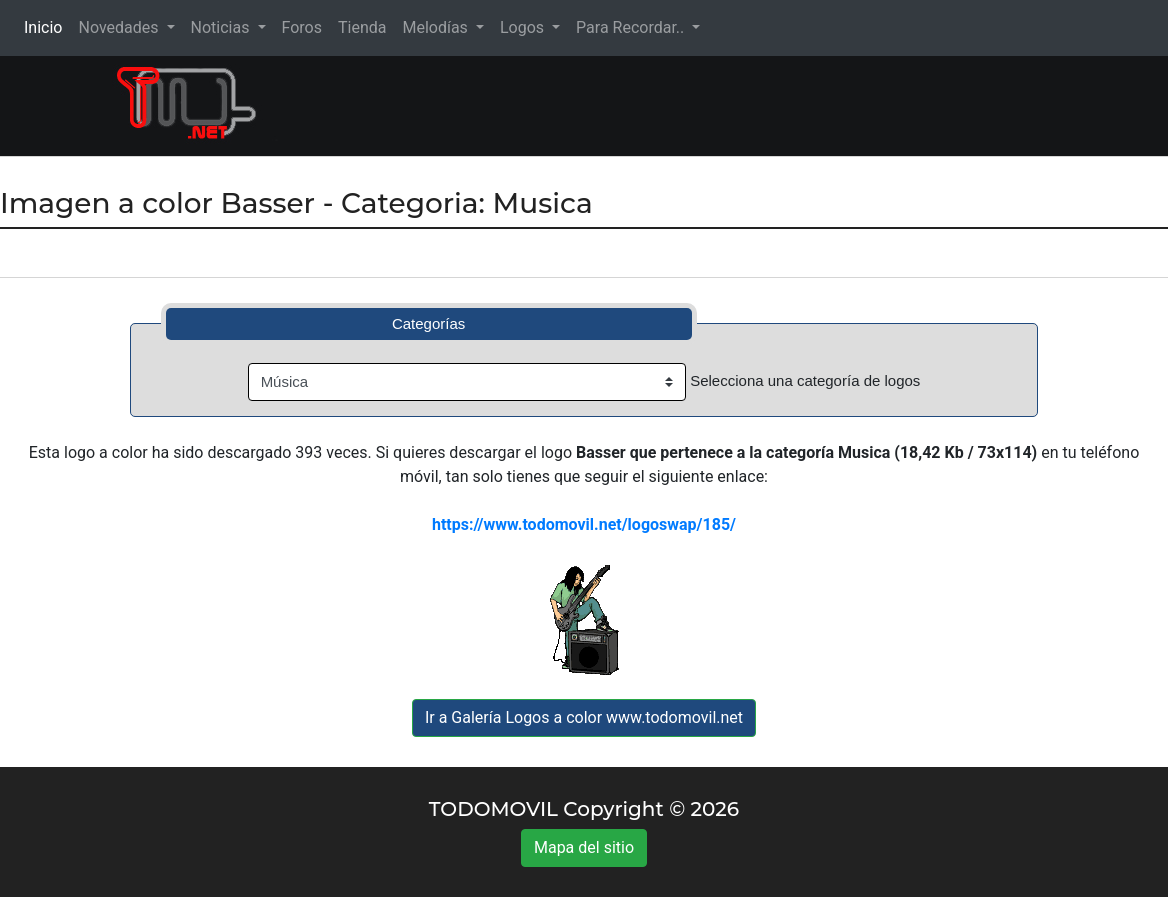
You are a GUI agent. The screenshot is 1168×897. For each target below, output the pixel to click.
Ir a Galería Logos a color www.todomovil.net (584, 717)
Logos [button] (524, 27)
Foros (302, 27)
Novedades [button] (120, 27)
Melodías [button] (436, 27)
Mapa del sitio (584, 847)
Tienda (362, 27)
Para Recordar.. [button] (632, 27)
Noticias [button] (222, 27)
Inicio (47, 26)
